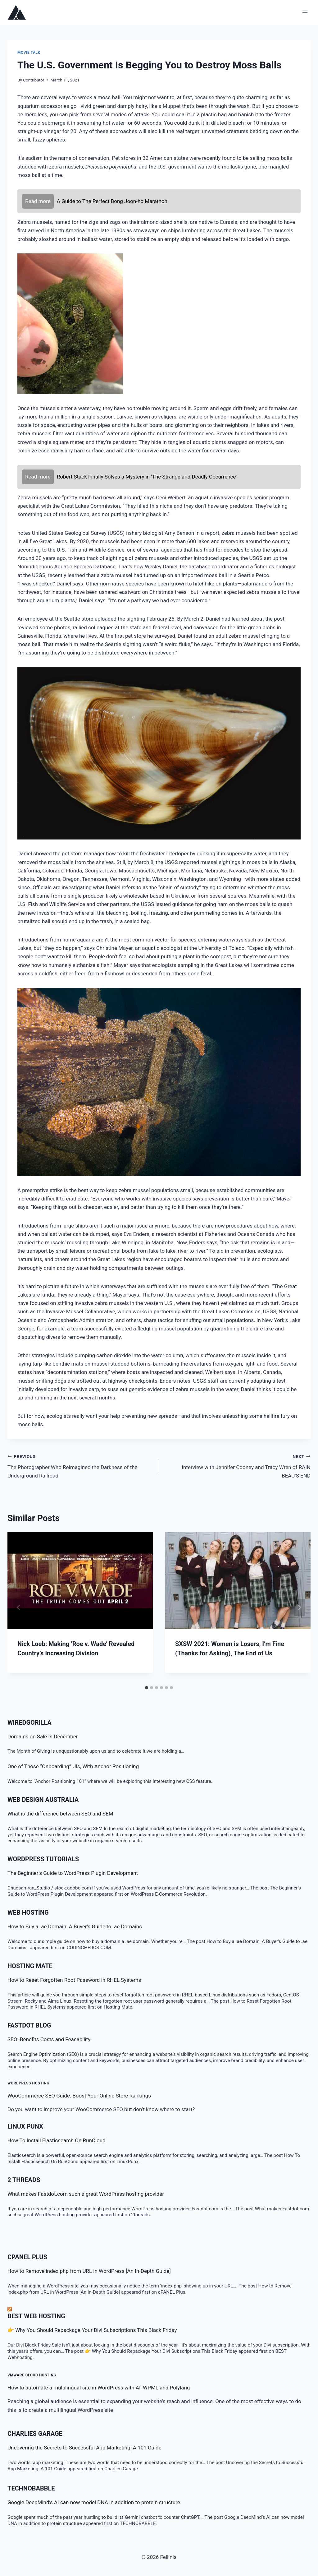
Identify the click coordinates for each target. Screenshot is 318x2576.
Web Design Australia (43, 1799)
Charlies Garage (34, 2433)
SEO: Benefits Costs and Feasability (48, 2039)
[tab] (146, 1687)
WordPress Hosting (28, 2083)
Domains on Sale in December (42, 1736)
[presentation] (80, 1580)
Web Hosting (28, 1912)
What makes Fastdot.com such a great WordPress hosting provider (85, 2194)
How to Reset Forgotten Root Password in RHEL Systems (74, 1980)
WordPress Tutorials (43, 1859)
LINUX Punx (25, 2126)
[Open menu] (305, 12)
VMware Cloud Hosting (31, 2375)
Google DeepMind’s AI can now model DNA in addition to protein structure (93, 2502)
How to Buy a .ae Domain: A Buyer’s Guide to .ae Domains (75, 1926)
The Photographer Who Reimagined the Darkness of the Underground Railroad (80, 1465)
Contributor (33, 79)
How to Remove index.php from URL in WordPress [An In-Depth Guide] (89, 2271)
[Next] (299, 1607)
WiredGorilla (29, 1722)
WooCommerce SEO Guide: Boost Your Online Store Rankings (79, 2096)
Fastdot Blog (29, 2025)
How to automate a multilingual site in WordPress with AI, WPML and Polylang (98, 2387)
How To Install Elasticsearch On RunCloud (56, 2140)
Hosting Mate (29, 1966)
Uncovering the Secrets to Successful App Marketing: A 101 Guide (84, 2447)
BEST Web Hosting (36, 2316)
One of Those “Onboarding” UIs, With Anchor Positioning (73, 1766)
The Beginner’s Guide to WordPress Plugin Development (72, 1873)
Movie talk (28, 52)
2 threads (23, 2180)
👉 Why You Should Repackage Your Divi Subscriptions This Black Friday (92, 2330)
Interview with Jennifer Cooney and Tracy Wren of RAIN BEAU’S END (237, 1465)
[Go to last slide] (18, 1607)
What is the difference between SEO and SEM (60, 1814)
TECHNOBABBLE (31, 2488)
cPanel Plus (27, 2257)
